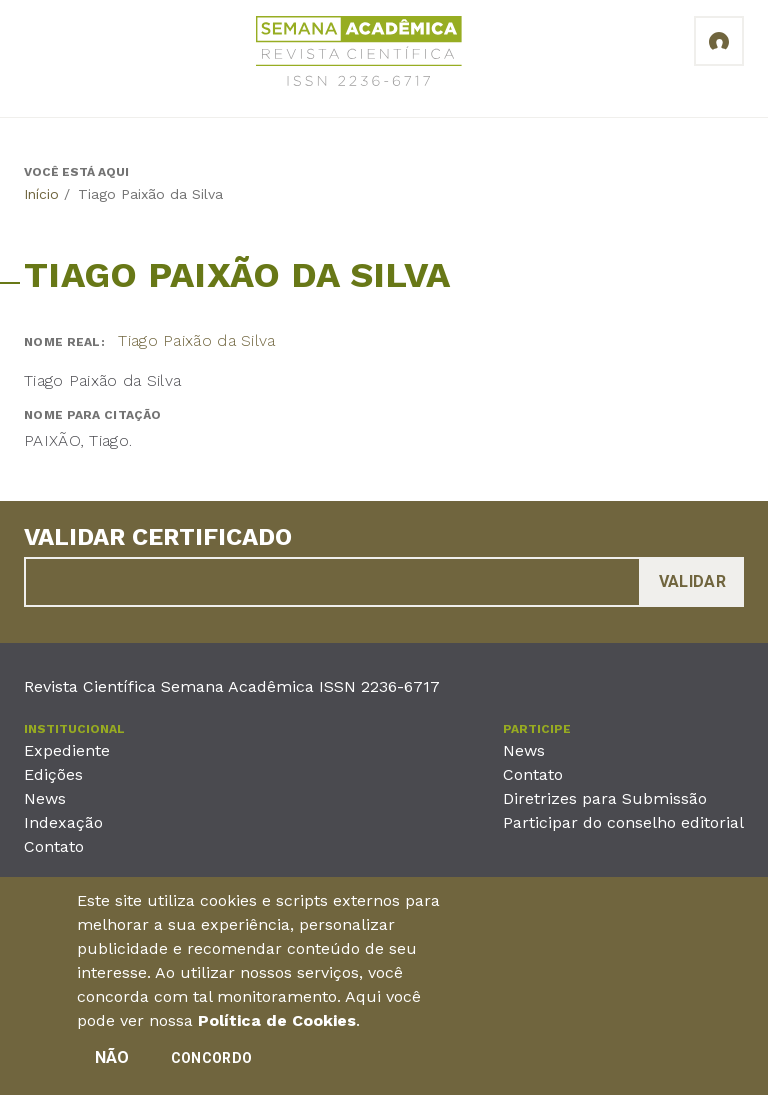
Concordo (211, 1066)
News (45, 798)
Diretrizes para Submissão (605, 798)
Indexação (63, 822)
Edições (53, 774)
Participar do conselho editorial (623, 822)
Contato (54, 846)
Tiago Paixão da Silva (196, 340)
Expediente (67, 750)
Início (41, 194)
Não (112, 1065)
